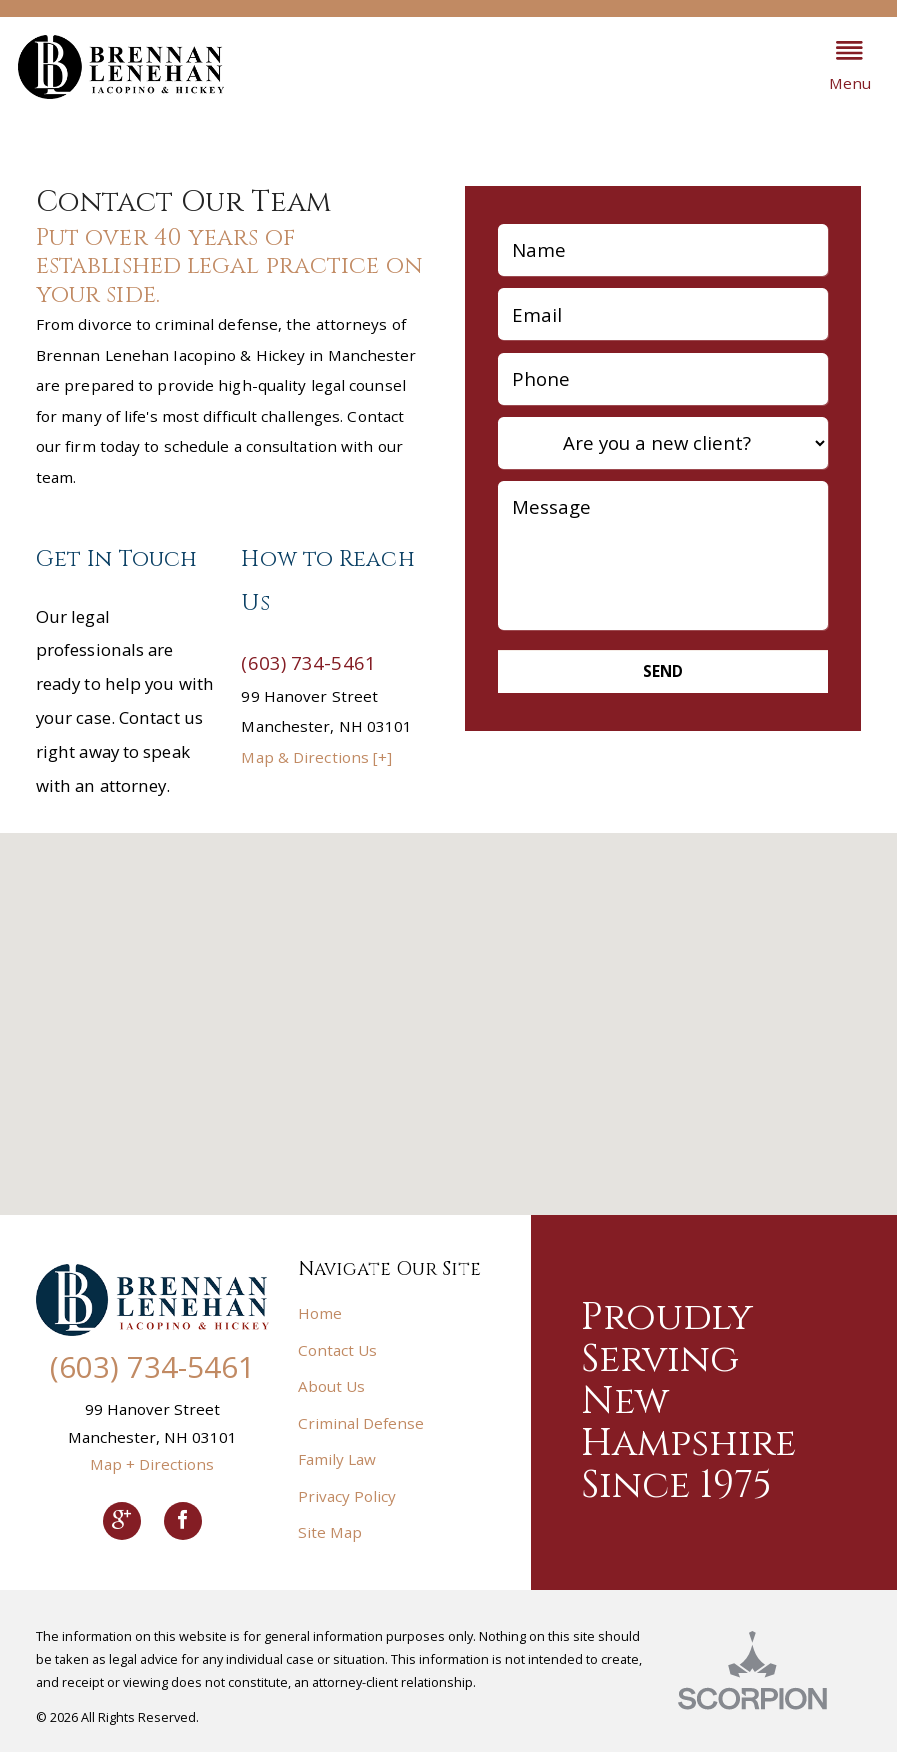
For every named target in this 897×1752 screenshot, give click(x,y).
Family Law (337, 1459)
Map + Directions (152, 1464)
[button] (849, 67)
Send (663, 671)
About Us (331, 1386)
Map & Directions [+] (316, 757)
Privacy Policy (347, 1496)
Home (320, 1313)
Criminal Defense (361, 1423)
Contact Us (337, 1350)
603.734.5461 (705, 66)
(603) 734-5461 (308, 662)
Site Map (330, 1532)
